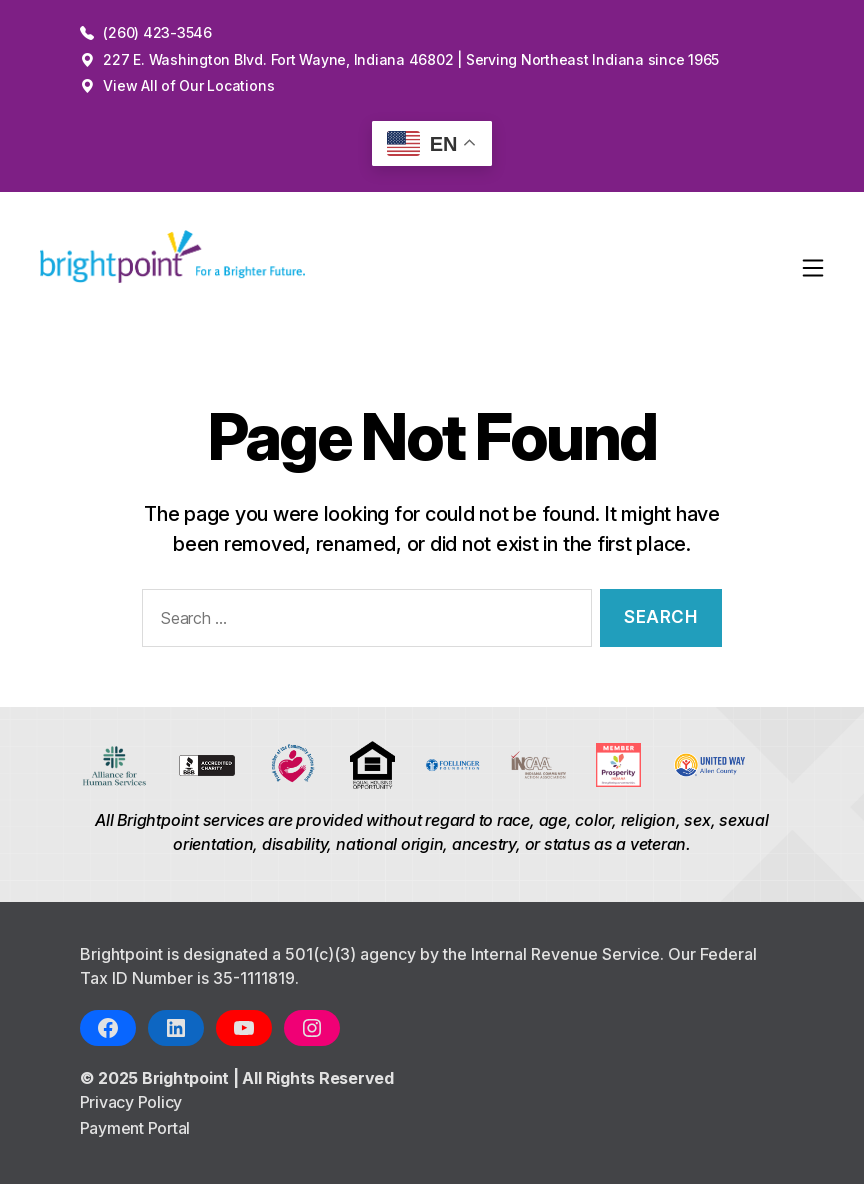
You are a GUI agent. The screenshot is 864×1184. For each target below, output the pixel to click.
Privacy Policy (131, 1102)
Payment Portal (135, 1128)
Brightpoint (187, 1078)
